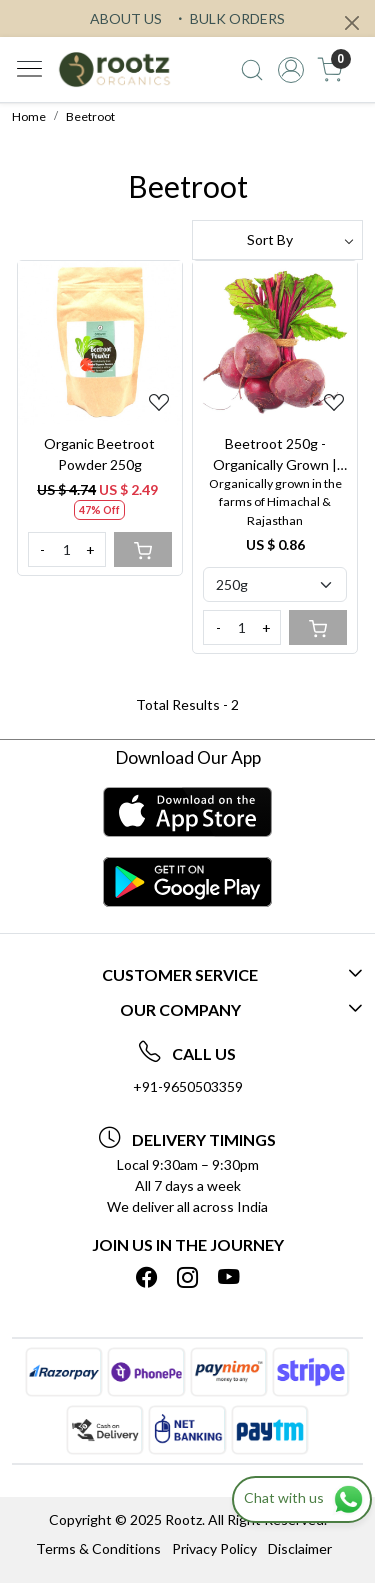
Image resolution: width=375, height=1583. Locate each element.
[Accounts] (290, 70)
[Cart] (143, 549)
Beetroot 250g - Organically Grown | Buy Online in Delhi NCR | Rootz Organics (275, 455)
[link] (252, 70)
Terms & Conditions (98, 1548)
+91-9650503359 (188, 1086)
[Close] (352, 23)
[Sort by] (278, 240)
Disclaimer (300, 1548)
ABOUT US (126, 18)
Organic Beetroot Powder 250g (99, 454)
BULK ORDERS (229, 18)
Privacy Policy (214, 1548)
